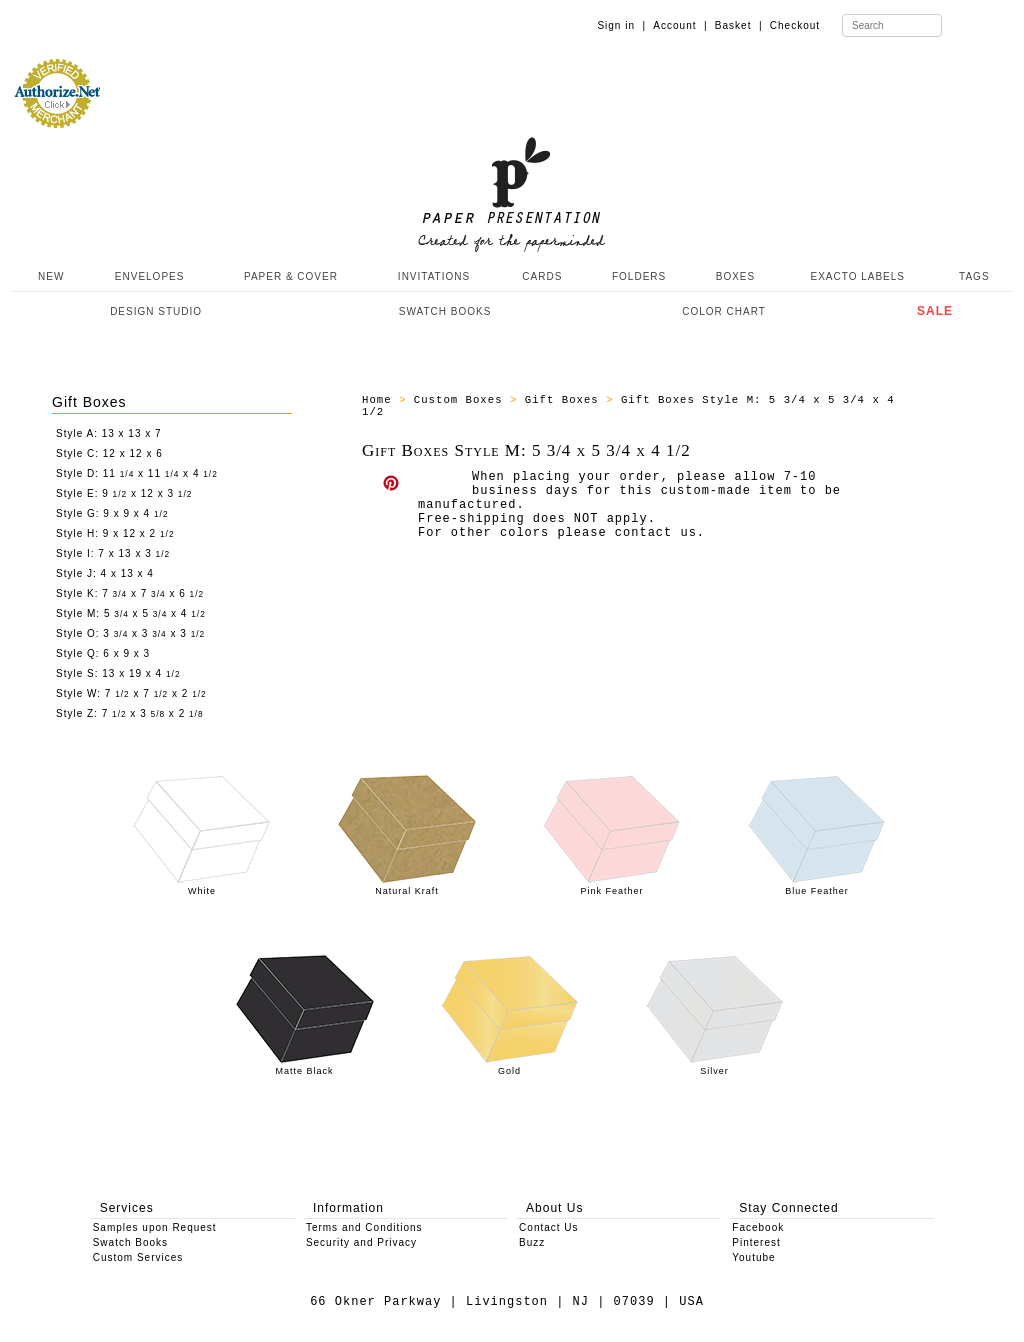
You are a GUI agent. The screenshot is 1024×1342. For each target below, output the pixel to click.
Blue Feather (817, 886)
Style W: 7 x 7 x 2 (131, 693)
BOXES (735, 276)
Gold (510, 1066)
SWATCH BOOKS (445, 311)
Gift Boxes (89, 402)
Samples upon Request (155, 1227)
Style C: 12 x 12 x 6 (109, 453)
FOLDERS (639, 276)
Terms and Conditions (364, 1227)
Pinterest (756, 1242)
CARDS (542, 276)
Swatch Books (130, 1242)
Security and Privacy (361, 1242)
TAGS (974, 276)
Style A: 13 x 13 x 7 (109, 433)
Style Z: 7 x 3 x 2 (130, 713)
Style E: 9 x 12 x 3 (124, 493)
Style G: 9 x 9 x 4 (112, 513)
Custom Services (138, 1257)
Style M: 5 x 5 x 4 (131, 613)
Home (377, 400)
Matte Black (305, 1066)
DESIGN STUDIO (156, 311)
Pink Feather (612, 886)
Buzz (532, 1242)
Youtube (753, 1257)
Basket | (739, 25)
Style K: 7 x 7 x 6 (130, 593)
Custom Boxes (458, 400)
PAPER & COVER (291, 276)
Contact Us (548, 1227)
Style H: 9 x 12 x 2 (115, 533)
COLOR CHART (724, 311)
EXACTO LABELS (858, 276)
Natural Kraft (407, 886)
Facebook (758, 1227)
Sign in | (621, 25)
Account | (680, 25)
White (202, 886)
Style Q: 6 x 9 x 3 (103, 653)
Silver (715, 1066)
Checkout (795, 25)
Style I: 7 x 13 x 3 (113, 553)
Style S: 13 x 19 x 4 (118, 673)
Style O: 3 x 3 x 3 (130, 633)
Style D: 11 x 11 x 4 (137, 473)
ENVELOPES (150, 276)
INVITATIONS (434, 276)
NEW (49, 276)
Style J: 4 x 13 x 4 (105, 573)
